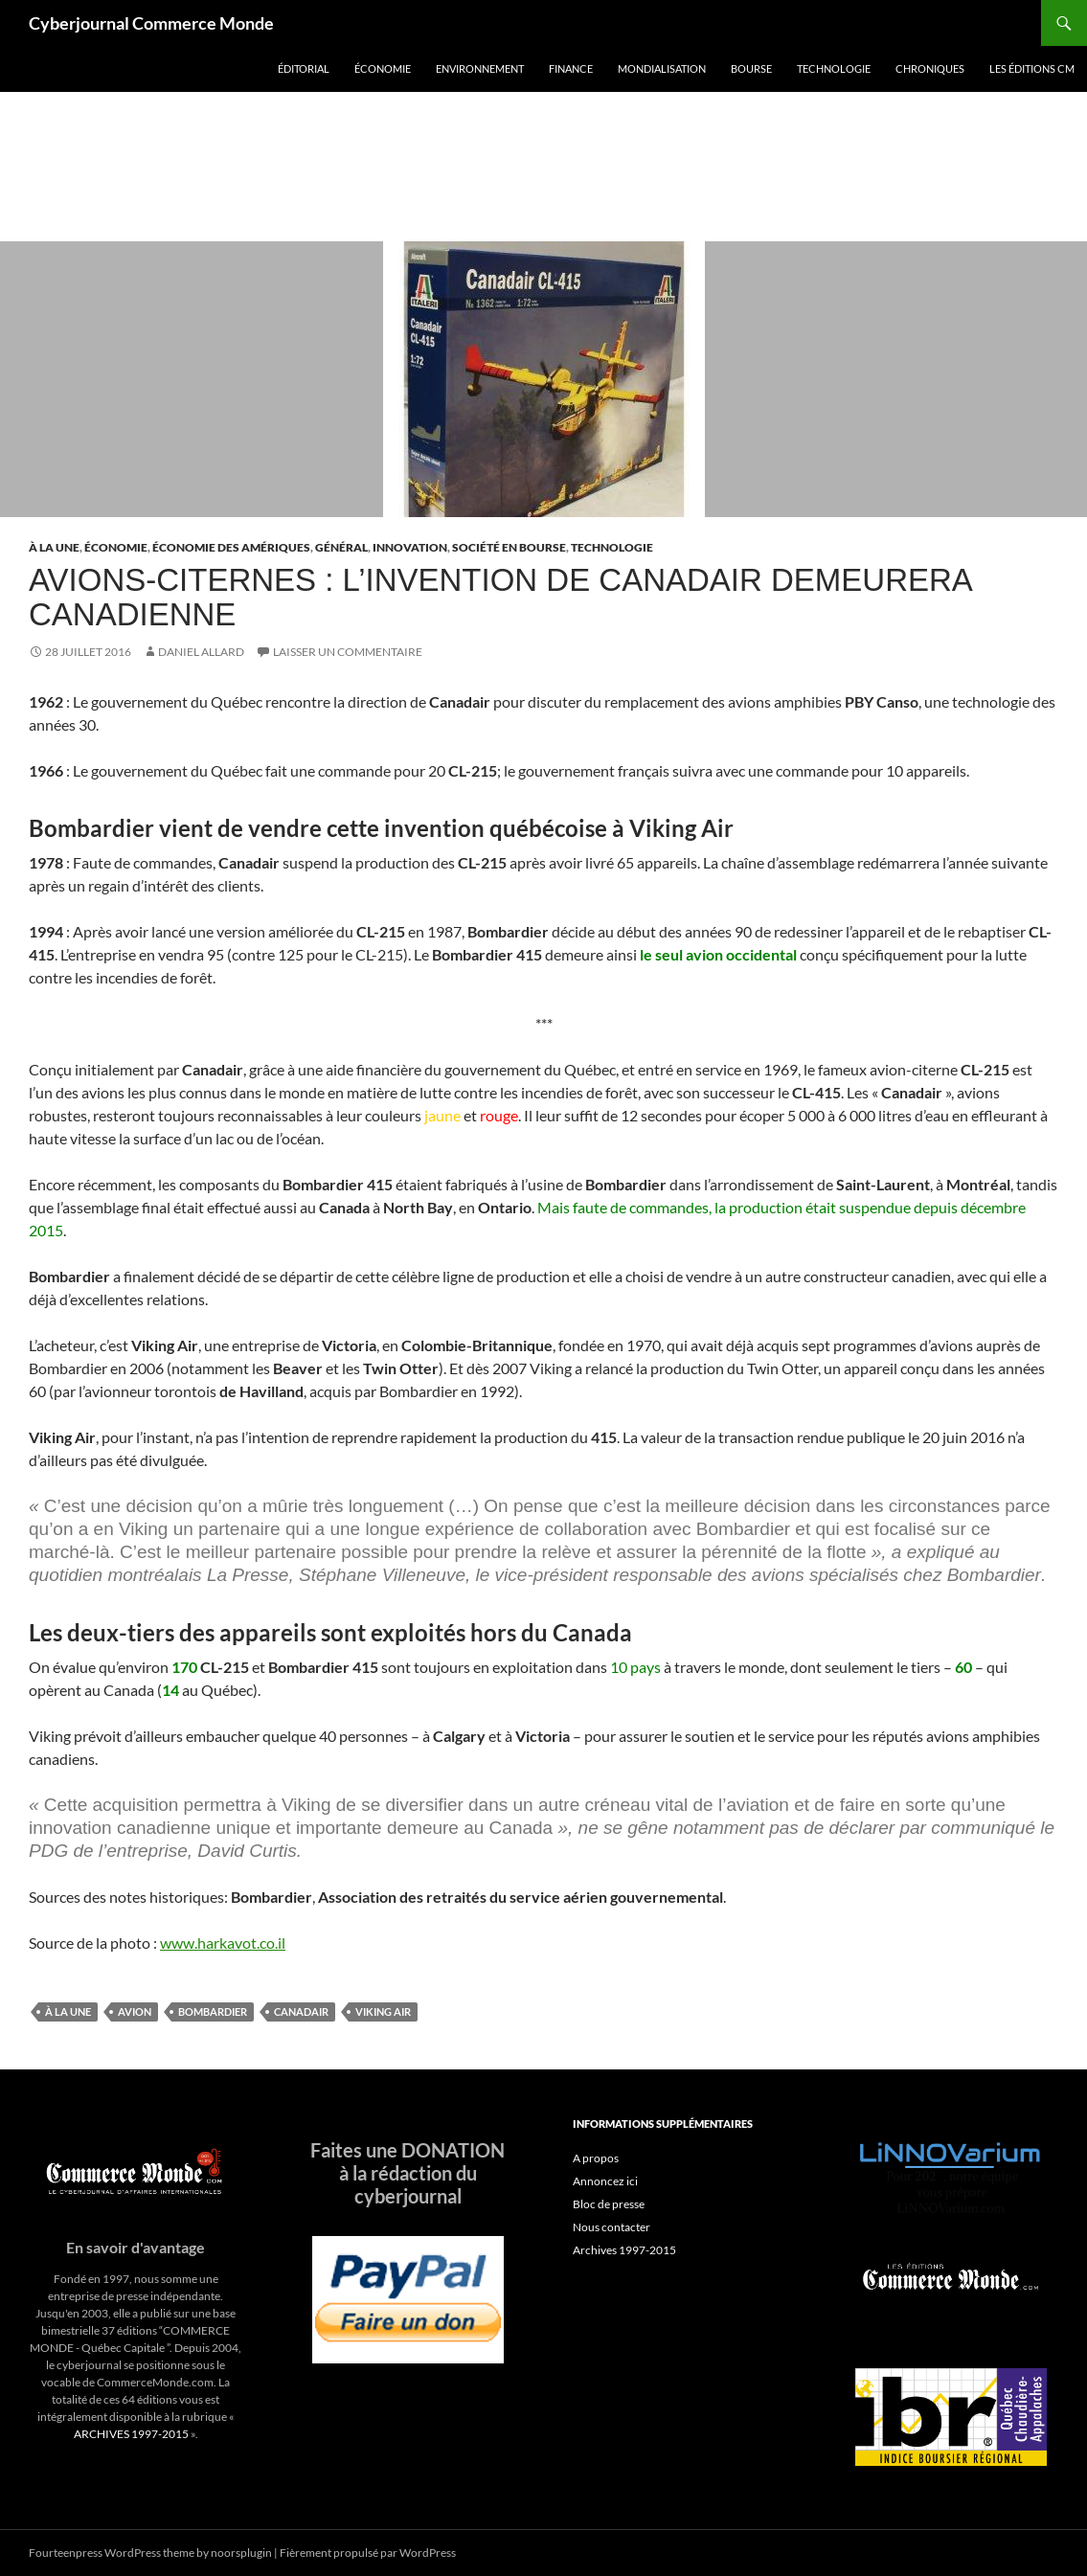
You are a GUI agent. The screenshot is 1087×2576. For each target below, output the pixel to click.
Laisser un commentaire (347, 651)
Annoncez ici (605, 2181)
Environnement (480, 68)
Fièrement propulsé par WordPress (368, 2552)
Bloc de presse (609, 2204)
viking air (383, 2011)
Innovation (410, 547)
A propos (596, 2158)
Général (341, 547)
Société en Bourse (509, 547)
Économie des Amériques (231, 547)
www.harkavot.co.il (222, 1942)
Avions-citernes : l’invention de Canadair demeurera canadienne (500, 597)
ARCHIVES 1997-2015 (131, 2434)
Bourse (751, 68)
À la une (54, 547)
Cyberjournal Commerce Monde (151, 23)
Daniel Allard (201, 651)
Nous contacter (611, 2227)
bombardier (212, 2011)
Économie (382, 68)
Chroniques (929, 68)
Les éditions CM (1032, 68)
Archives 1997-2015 (624, 2250)
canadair (301, 2011)
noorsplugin (241, 2552)
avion (134, 2011)
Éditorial (303, 68)
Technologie (834, 68)
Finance (571, 68)
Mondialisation (662, 68)
